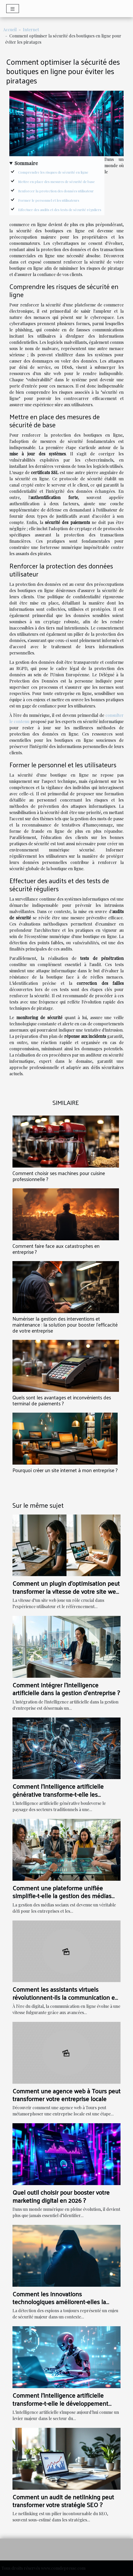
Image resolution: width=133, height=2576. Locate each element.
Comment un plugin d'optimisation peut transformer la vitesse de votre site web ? (66, 1591)
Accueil (10, 29)
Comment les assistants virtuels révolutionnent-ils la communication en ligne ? (65, 1997)
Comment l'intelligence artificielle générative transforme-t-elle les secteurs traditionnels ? (58, 1794)
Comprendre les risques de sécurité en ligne (53, 172)
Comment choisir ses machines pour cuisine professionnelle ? (58, 1176)
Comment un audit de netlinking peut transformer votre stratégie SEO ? (63, 2500)
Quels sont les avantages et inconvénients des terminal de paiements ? (61, 1400)
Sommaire (26, 163)
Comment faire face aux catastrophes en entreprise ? (55, 1248)
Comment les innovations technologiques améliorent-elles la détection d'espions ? (59, 2301)
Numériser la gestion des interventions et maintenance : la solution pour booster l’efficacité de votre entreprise (65, 1324)
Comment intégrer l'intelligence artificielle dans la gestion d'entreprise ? (66, 1688)
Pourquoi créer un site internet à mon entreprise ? (65, 1470)
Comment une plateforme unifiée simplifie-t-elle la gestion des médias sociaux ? (61, 1895)
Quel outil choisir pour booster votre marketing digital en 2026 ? (61, 2196)
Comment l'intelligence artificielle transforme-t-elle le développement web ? (60, 2403)
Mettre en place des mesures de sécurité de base (56, 181)
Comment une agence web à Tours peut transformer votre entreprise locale (66, 2094)
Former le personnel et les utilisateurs (48, 200)
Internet (31, 29)
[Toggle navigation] (12, 8)
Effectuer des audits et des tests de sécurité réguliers (59, 209)
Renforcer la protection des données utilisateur (56, 191)
